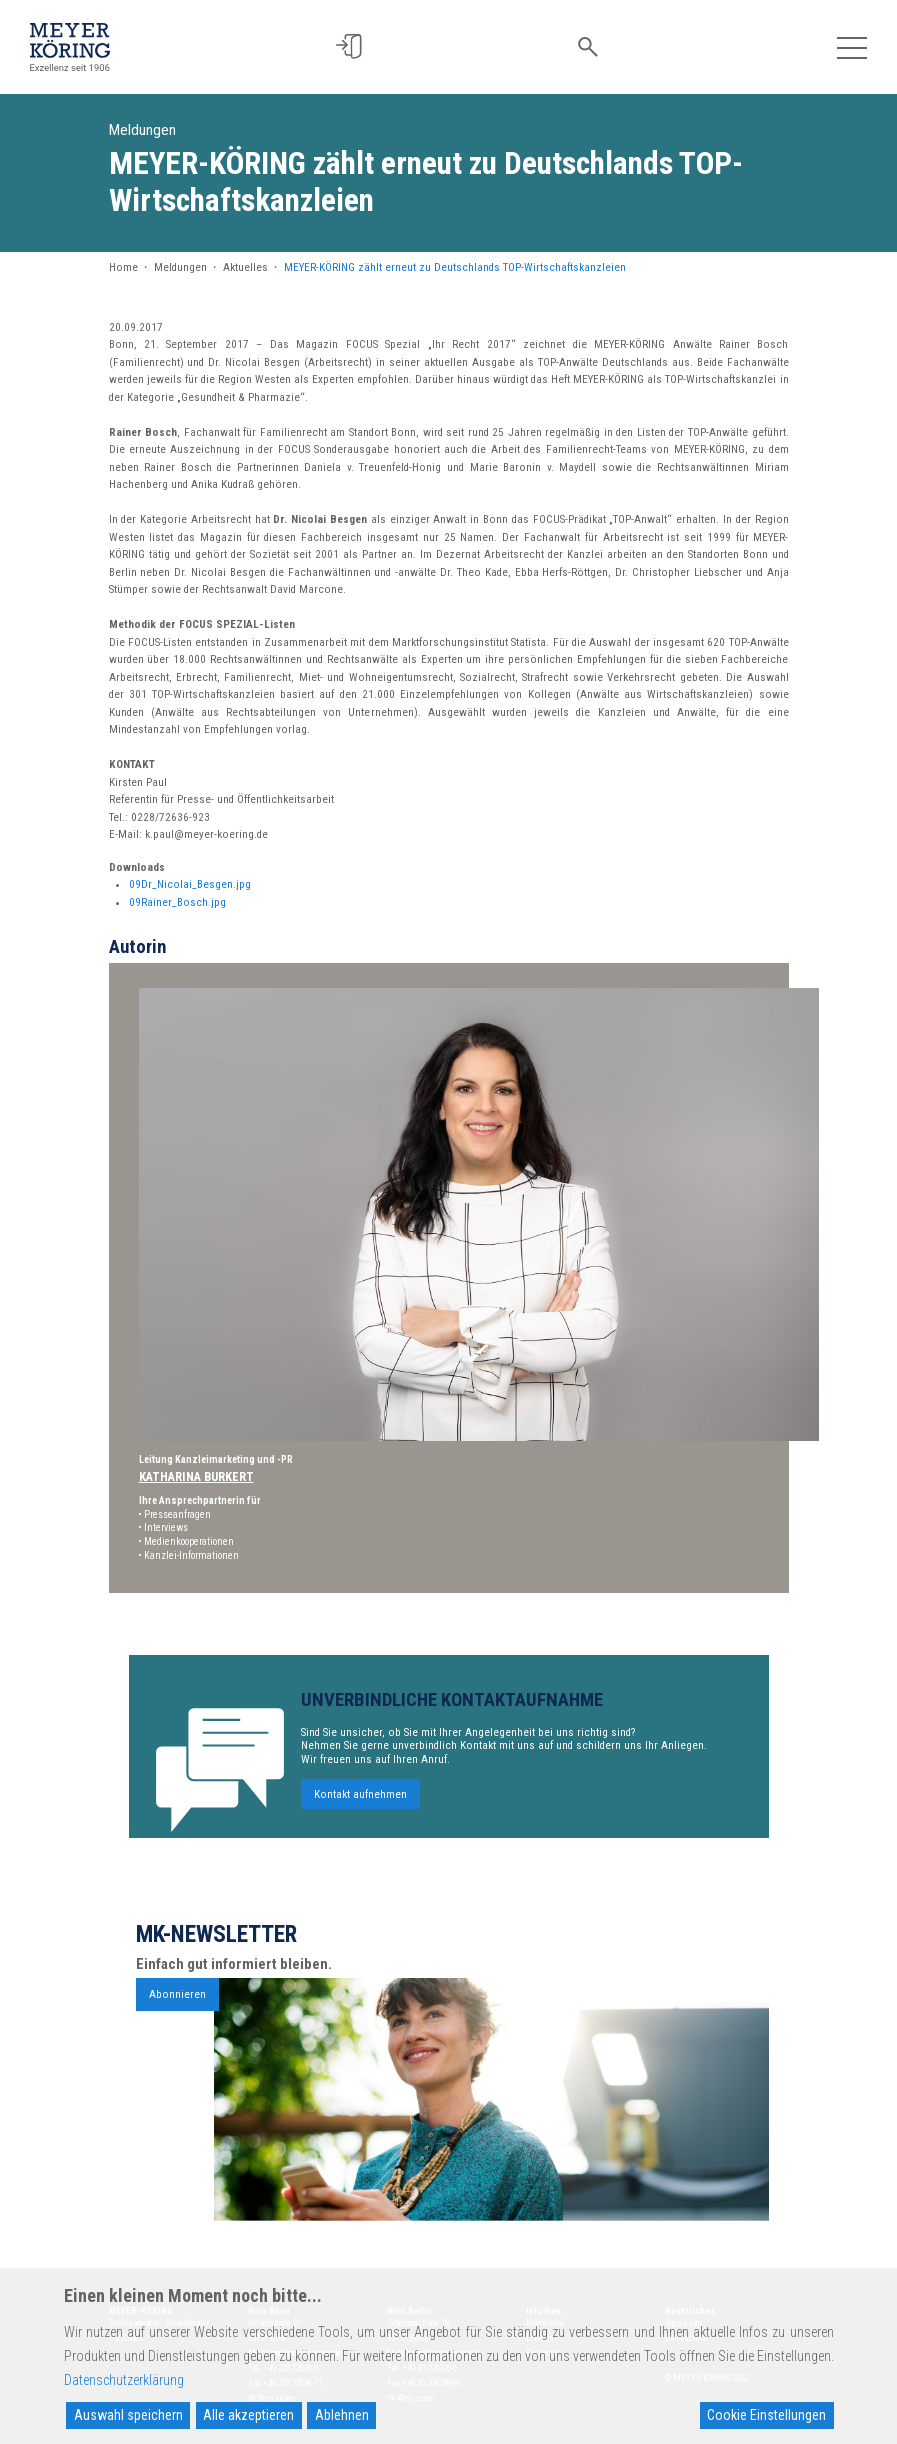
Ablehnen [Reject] (342, 2415)
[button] (355, 46)
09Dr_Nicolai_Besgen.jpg (190, 884)
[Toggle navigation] (851, 46)
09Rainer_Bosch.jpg (177, 902)
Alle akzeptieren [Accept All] (248, 2415)
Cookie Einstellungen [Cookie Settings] (766, 2415)
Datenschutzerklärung (124, 2380)
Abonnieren (177, 2004)
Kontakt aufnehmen (360, 1804)
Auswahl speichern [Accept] (128, 2415)
